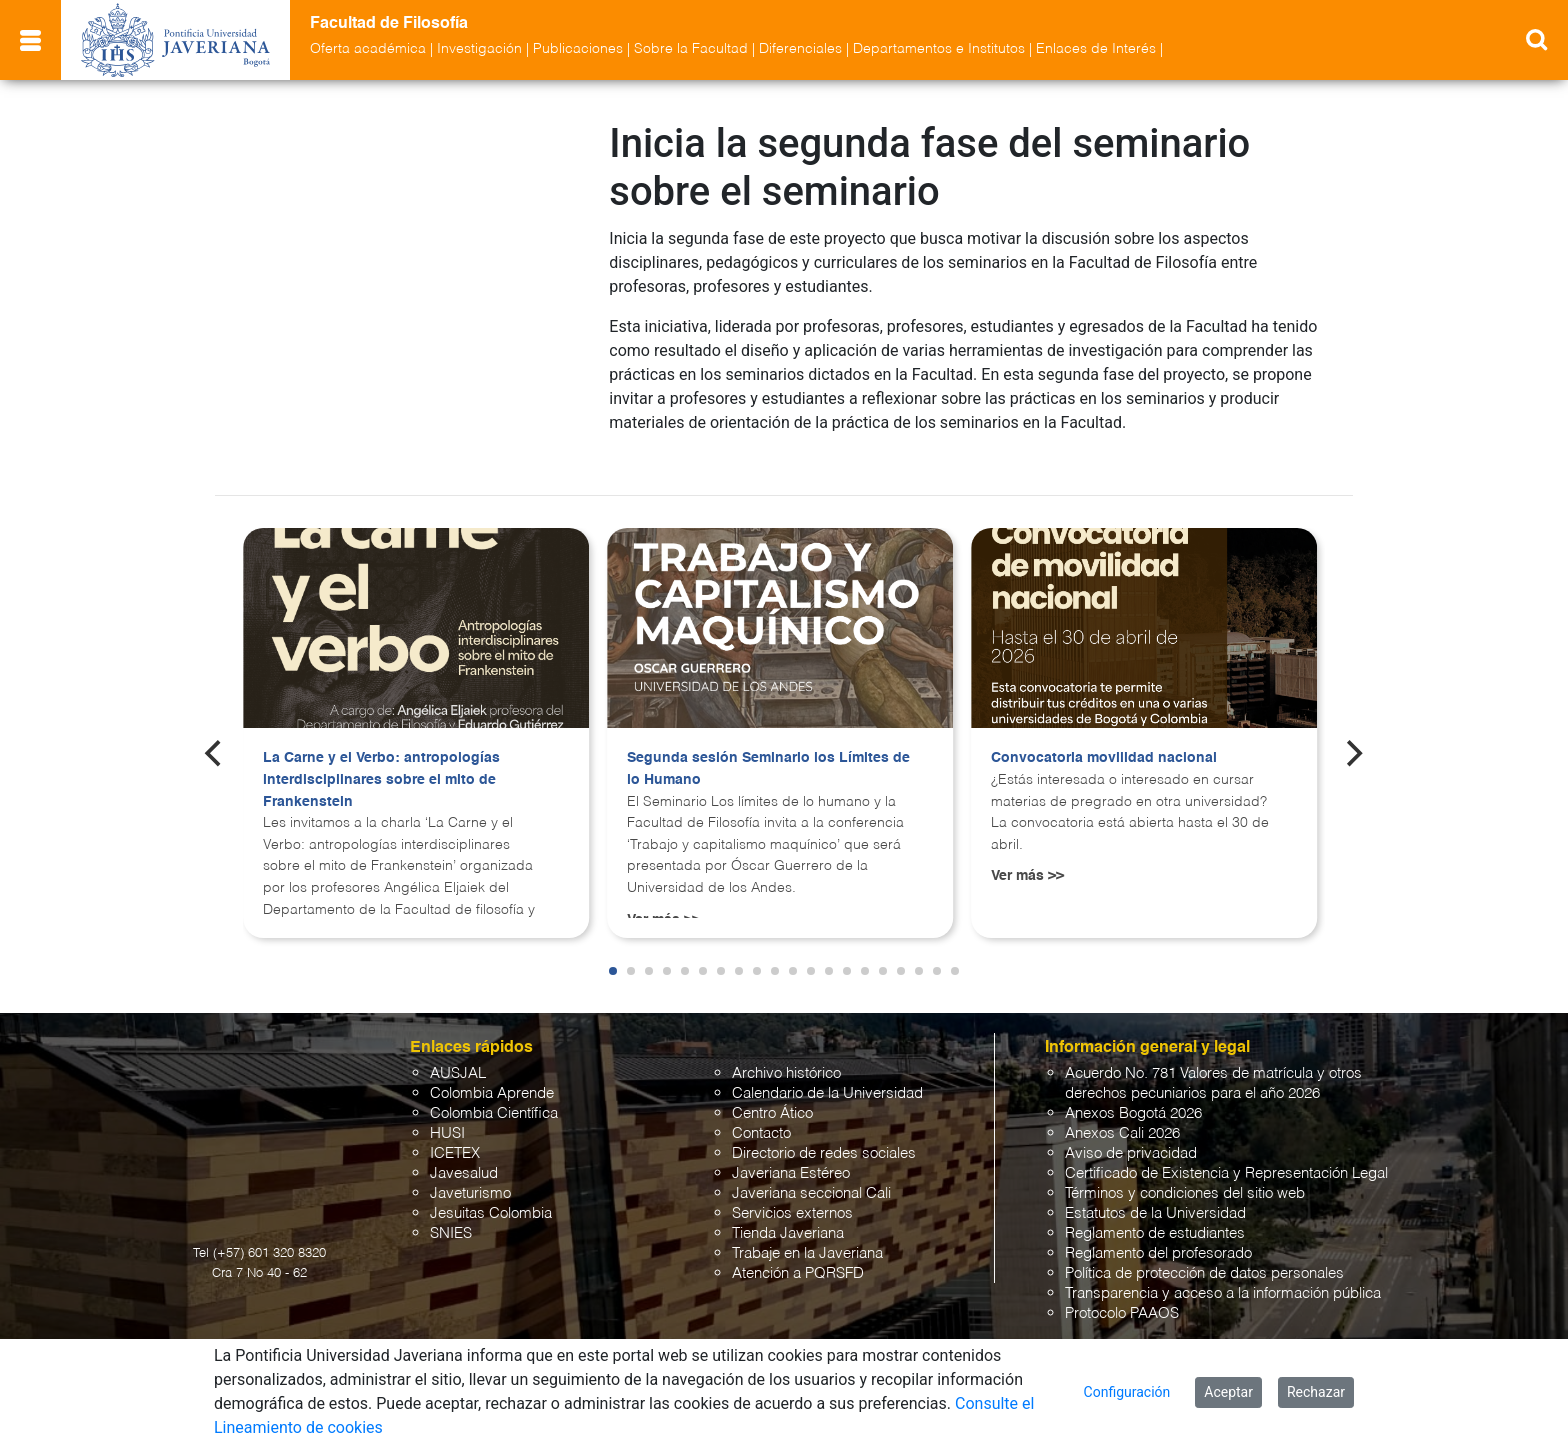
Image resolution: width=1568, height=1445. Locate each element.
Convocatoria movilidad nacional (1104, 740)
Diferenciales (800, 49)
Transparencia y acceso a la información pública (1223, 1275)
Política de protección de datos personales (1204, 1255)
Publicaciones (578, 49)
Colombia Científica (494, 1095)
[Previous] (215, 735)
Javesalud (464, 1155)
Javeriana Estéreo (791, 1155)
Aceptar (1228, 1392)
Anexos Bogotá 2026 (1133, 1095)
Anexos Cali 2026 (1122, 1115)
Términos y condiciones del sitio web (1185, 1175)
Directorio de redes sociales (824, 1135)
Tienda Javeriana (788, 1215)
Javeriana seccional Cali (811, 1175)
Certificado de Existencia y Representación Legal (1226, 1155)
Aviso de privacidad (1131, 1135)
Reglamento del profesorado (1158, 1235)
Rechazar (1316, 1392)
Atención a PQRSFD (798, 1255)
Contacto (761, 1115)
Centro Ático (772, 1095)
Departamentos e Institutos (939, 49)
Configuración (1127, 1392)
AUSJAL (458, 1055)
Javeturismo (470, 1175)
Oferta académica (368, 49)
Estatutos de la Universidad (1155, 1195)
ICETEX (455, 1135)
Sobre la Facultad (691, 49)
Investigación (479, 49)
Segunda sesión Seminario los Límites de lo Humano (768, 751)
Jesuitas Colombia (491, 1195)
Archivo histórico (786, 1055)
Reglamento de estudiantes (1155, 1215)
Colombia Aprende (492, 1075)
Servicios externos (792, 1195)
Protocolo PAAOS (1122, 1295)
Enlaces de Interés (1096, 49)
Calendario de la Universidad (827, 1075)
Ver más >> (1027, 858)
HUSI (447, 1115)
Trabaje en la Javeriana (807, 1235)
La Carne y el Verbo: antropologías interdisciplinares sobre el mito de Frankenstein (381, 761)
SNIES (451, 1215)
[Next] (1353, 735)
